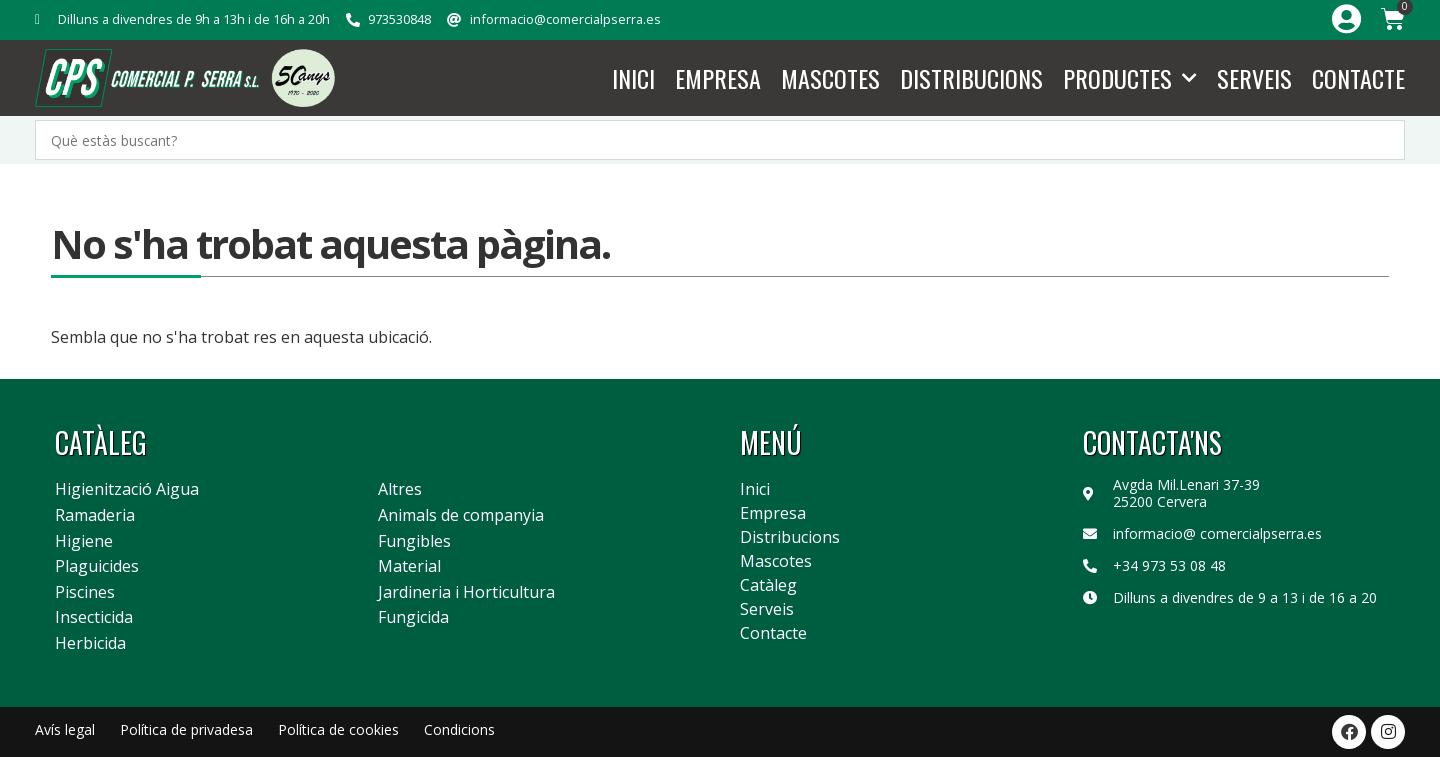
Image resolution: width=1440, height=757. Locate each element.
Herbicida (90, 644)
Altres (400, 490)
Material (409, 567)
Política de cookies (338, 729)
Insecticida (94, 618)
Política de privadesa (186, 729)
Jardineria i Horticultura (466, 593)
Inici (633, 78)
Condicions (459, 729)
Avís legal (65, 729)
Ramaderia (95, 516)
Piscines (85, 593)
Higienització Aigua (127, 490)
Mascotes (830, 78)
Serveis (1254, 78)
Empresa (718, 78)
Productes (1130, 78)
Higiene (84, 542)
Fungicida (413, 618)
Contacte (1358, 78)
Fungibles (414, 542)
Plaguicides (97, 567)
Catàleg (768, 585)
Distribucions (971, 78)
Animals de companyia (461, 516)
